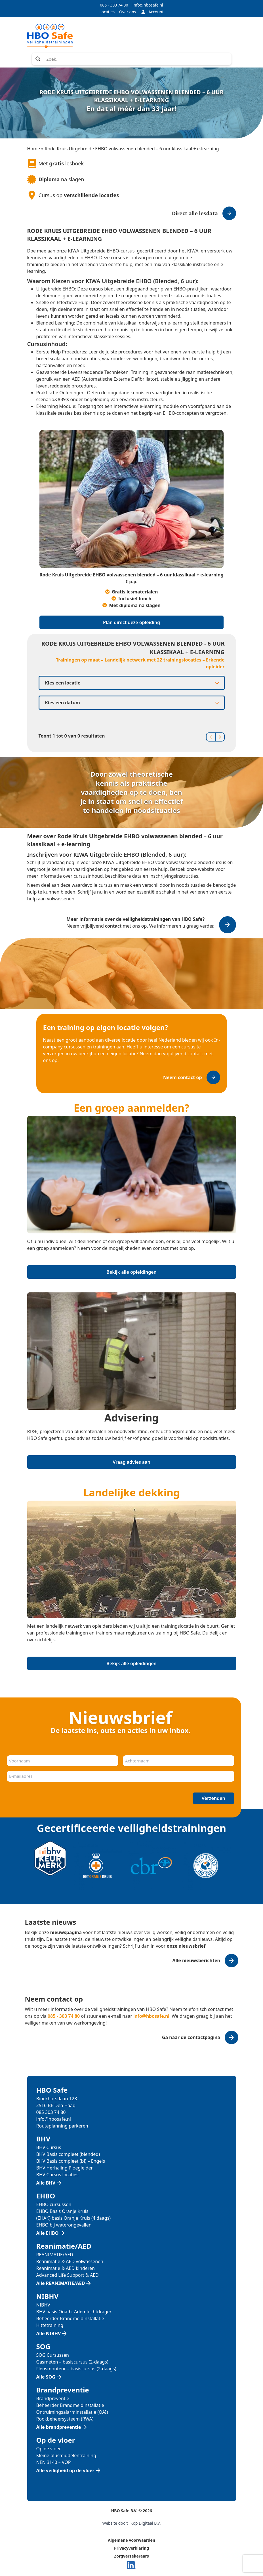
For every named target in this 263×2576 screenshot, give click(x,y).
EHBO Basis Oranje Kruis (62, 2211)
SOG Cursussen (52, 2355)
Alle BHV (46, 2183)
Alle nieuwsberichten (196, 1960)
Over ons (127, 11)
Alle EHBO (47, 2233)
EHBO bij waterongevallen (64, 2225)
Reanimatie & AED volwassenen (69, 2261)
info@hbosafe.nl (148, 5)
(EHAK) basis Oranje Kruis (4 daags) (73, 2218)
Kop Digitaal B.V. (146, 2523)
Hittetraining (49, 2325)
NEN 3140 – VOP (53, 2462)
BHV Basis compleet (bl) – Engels (70, 2161)
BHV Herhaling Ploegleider (64, 2168)
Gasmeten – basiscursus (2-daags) (72, 2362)
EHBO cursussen (53, 2204)
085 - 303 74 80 (114, 5)
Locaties (107, 11)
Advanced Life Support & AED (67, 2275)
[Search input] (137, 59)
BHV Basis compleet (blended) (68, 2154)
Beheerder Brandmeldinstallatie (70, 2318)
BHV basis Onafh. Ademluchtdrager (74, 2311)
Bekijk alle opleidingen (131, 1272)
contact (113, 926)
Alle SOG (45, 2377)
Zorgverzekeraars (131, 2556)
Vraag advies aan (131, 1462)
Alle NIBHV (48, 2333)
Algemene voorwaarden (131, 2540)
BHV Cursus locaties (57, 2174)
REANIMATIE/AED (54, 2254)
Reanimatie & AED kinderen (65, 2268)
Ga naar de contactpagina (191, 2037)
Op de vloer (48, 2449)
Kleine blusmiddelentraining (66, 2455)
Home (33, 149)
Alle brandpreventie (58, 2427)
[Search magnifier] (38, 59)
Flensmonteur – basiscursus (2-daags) (76, 2369)
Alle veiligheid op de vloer (65, 2470)
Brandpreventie (52, 2398)
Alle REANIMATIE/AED (60, 2283)
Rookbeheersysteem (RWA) (65, 2419)
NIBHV (43, 2305)
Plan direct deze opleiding (131, 622)
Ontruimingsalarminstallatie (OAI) (72, 2412)
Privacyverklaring (131, 2548)
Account (151, 12)
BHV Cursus (48, 2147)
